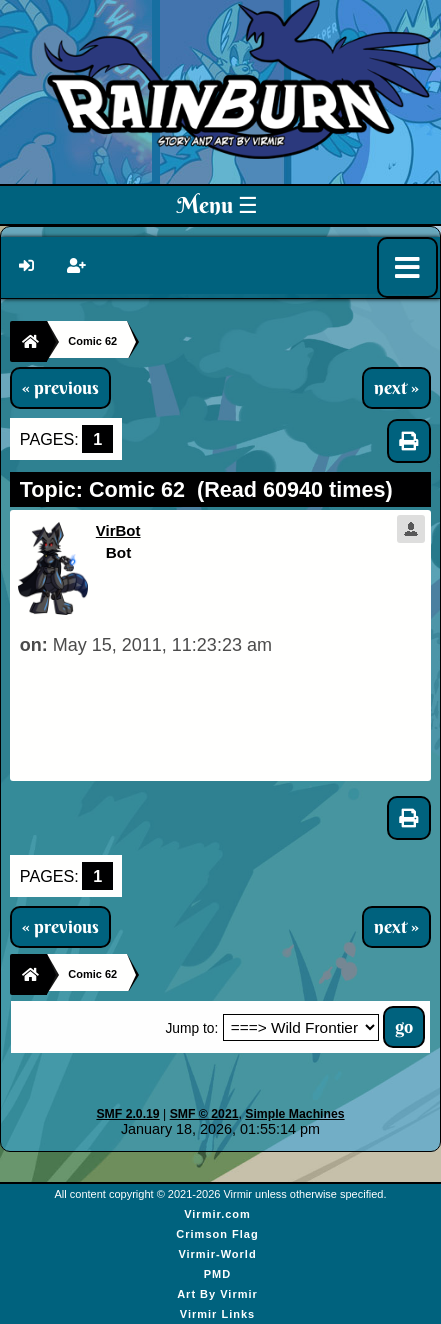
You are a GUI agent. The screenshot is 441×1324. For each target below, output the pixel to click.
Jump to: (191, 1028)
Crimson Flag (217, 1234)
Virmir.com (217, 1214)
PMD (217, 1274)
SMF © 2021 (204, 1114)
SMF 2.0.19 (127, 1114)
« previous (60, 388)
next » (396, 388)
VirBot (118, 530)
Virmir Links (217, 1314)
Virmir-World (217, 1254)
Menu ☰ (217, 205)
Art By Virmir (217, 1294)
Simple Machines (294, 1114)
